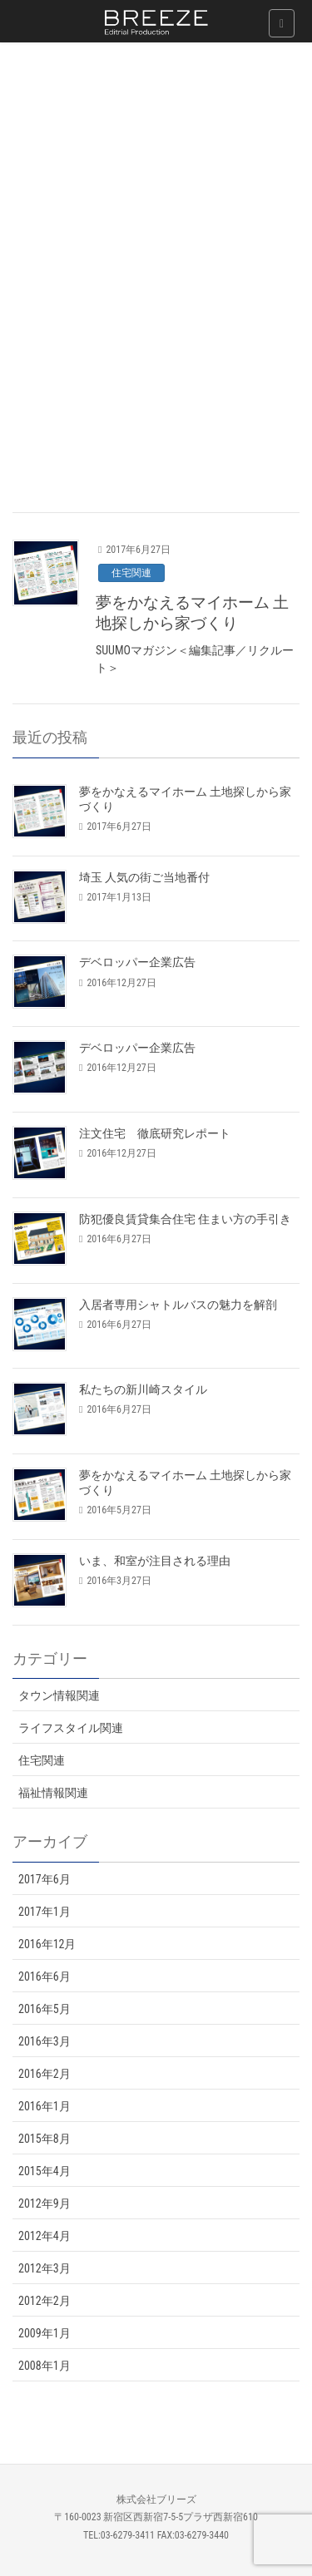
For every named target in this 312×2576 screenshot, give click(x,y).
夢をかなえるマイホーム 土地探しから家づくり (192, 613)
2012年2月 (44, 2300)
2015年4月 (44, 2171)
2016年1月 (44, 2106)
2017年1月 (44, 1911)
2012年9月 (44, 2203)
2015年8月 (44, 2138)
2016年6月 (44, 1976)
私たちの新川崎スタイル (143, 1389)
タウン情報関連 (59, 1695)
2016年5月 (44, 2009)
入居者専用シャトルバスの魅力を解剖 (178, 1304)
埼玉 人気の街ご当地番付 (144, 877)
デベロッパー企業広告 (137, 962)
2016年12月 (47, 1944)
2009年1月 (44, 2333)
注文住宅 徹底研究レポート (154, 1133)
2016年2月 (44, 2073)
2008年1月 (44, 2365)
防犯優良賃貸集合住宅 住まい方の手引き (185, 1219)
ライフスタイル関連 (70, 1728)
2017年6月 (44, 1879)
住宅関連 (131, 573)
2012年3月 (44, 2268)
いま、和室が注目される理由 (154, 1560)
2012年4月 (44, 2236)
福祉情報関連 (53, 1792)
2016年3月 (44, 2041)
